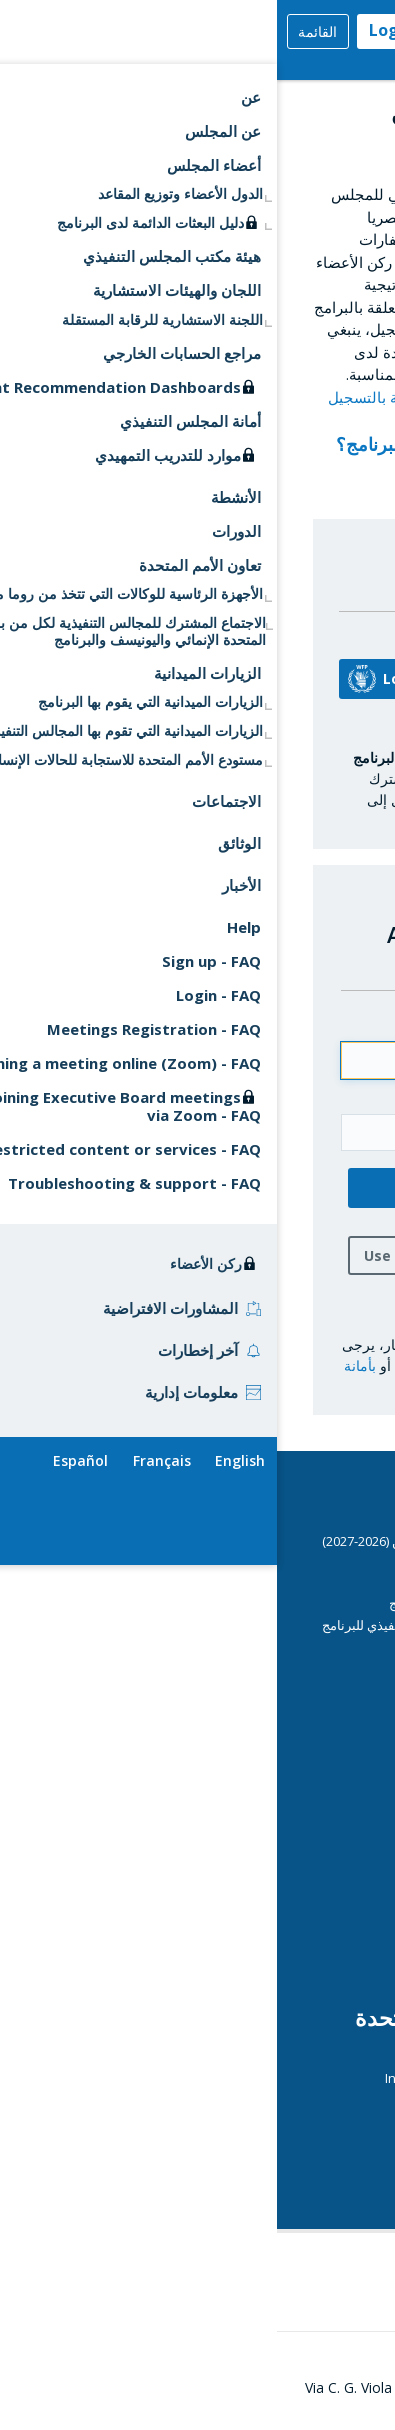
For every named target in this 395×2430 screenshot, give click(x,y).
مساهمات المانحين (298, 1788)
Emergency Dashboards (256, 1807)
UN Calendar (311, 2142)
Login (114, 30)
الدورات (328, 1582)
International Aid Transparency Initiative (229, 2078)
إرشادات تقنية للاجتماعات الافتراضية (252, 1668)
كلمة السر (285, 1096)
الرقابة (332, 1934)
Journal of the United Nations (262, 2099)
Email (297, 1024)
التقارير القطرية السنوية (263, 1766)
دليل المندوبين (311, 1646)
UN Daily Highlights (293, 2164)
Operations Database (263, 1913)
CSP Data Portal (281, 1560)
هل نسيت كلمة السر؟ (251, 1303)
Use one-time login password (193, 1255)
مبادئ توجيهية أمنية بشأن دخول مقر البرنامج (231, 1603)
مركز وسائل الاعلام (298, 1872)
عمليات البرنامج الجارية (287, 1893)
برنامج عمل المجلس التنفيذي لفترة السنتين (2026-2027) (197, 1541)
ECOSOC (324, 2056)
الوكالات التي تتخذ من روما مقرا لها (256, 2121)
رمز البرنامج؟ (98, 444)
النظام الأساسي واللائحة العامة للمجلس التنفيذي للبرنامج (197, 1625)
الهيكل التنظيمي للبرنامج (283, 1956)
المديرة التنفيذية (305, 1829)
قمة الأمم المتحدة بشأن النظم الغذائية (225, 2183)
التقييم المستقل (306, 1850)
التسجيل (303, 491)
